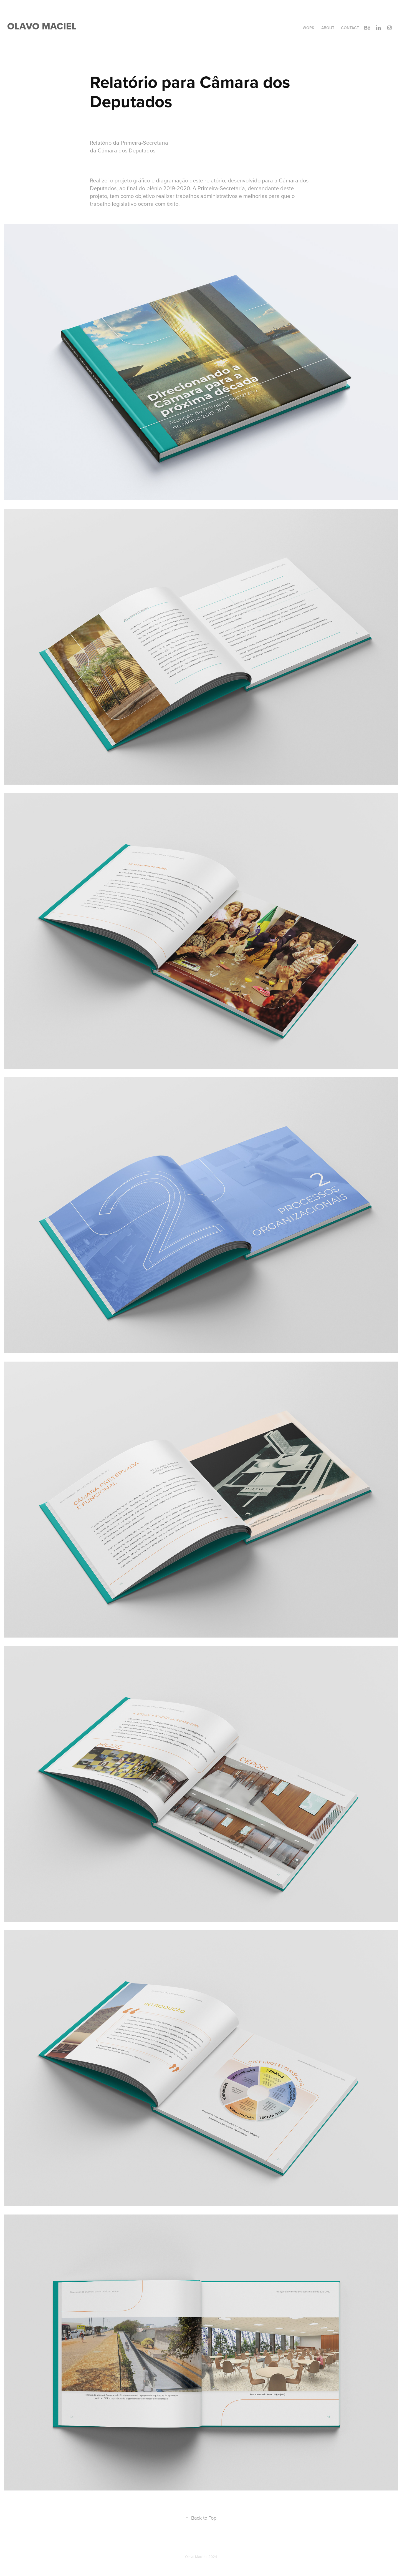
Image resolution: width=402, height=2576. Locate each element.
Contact (350, 28)
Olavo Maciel (42, 26)
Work (308, 28)
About (327, 28)
